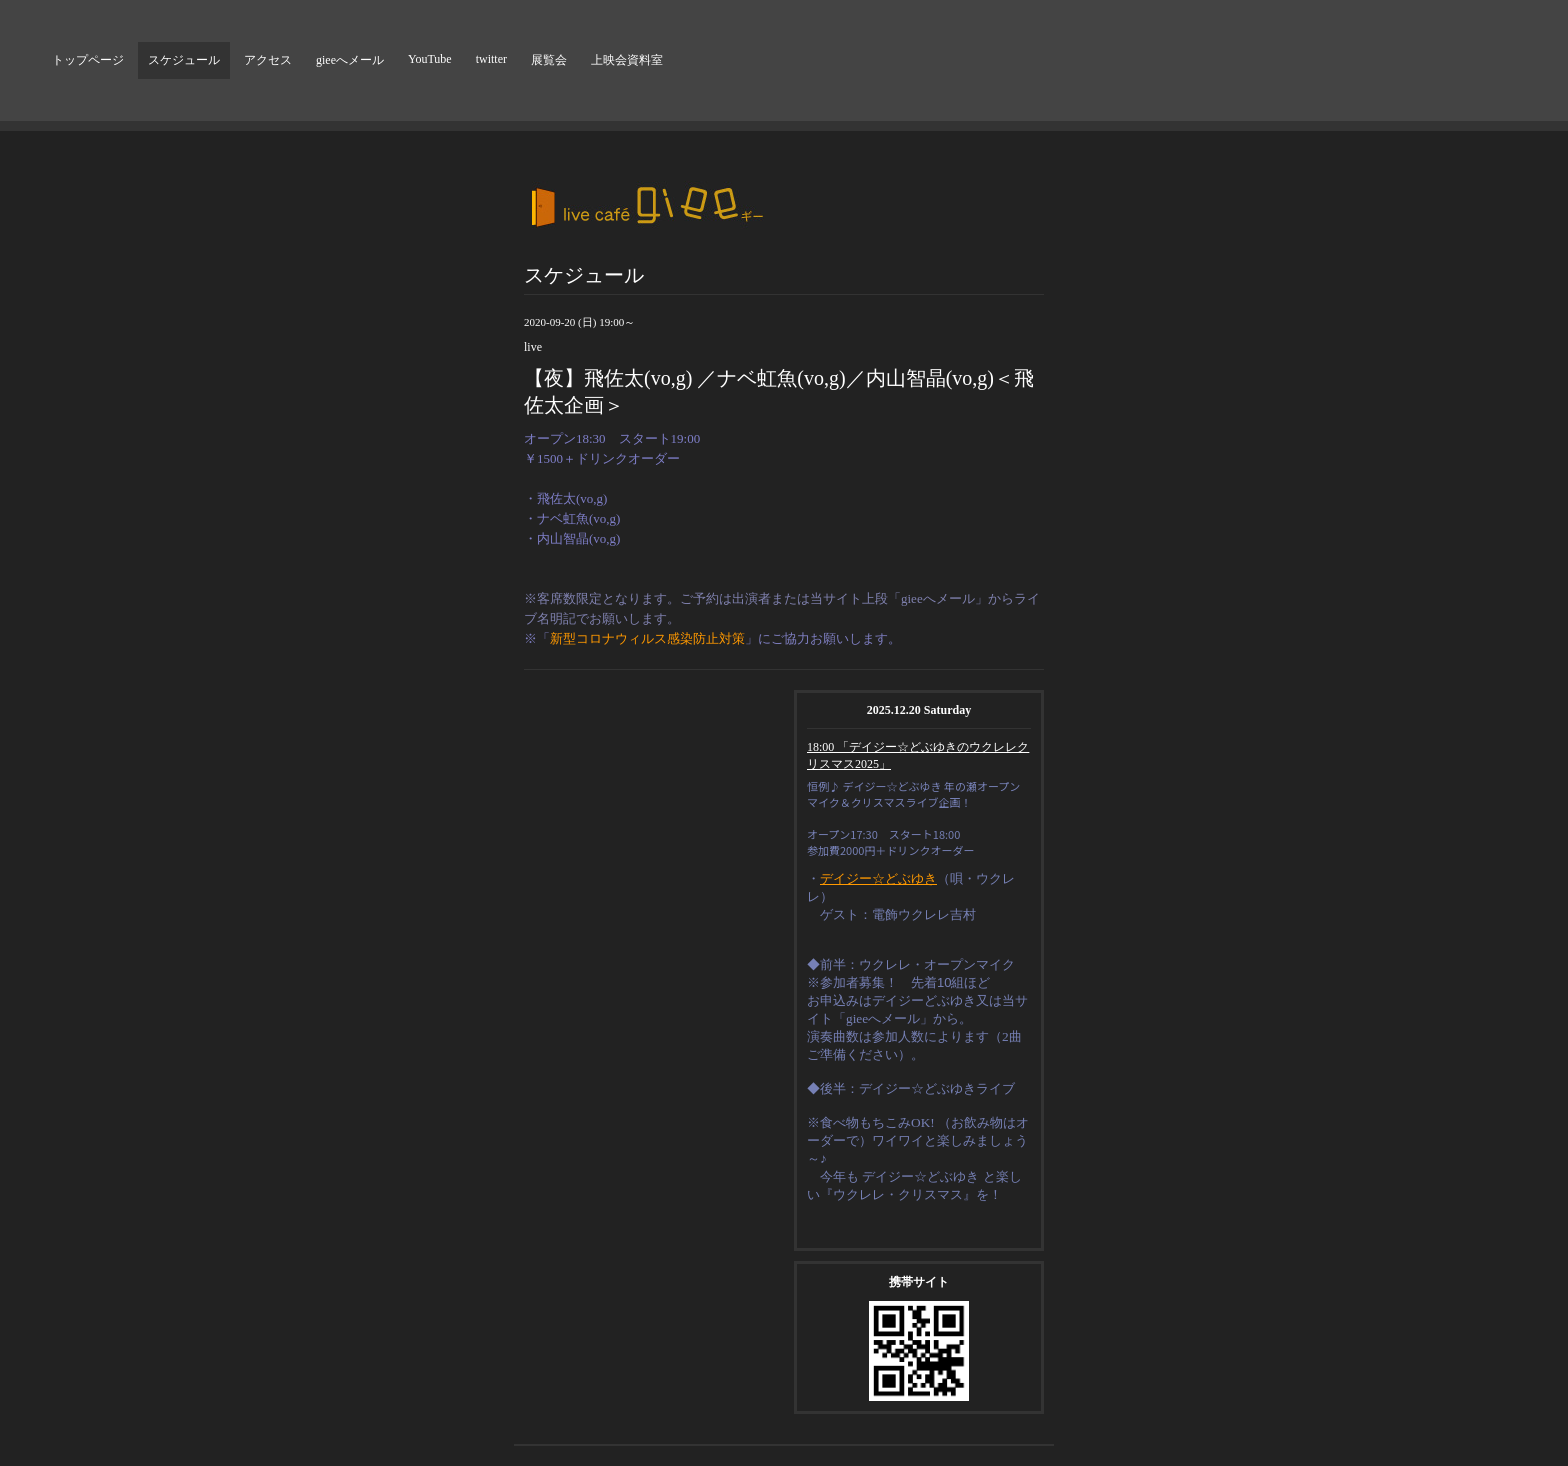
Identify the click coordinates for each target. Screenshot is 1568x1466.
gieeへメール (350, 60)
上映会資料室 (627, 60)
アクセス (268, 60)
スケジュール (184, 60)
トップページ (88, 60)
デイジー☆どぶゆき (878, 878)
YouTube (430, 59)
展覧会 (549, 60)
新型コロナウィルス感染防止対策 (647, 638)
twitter (491, 59)
